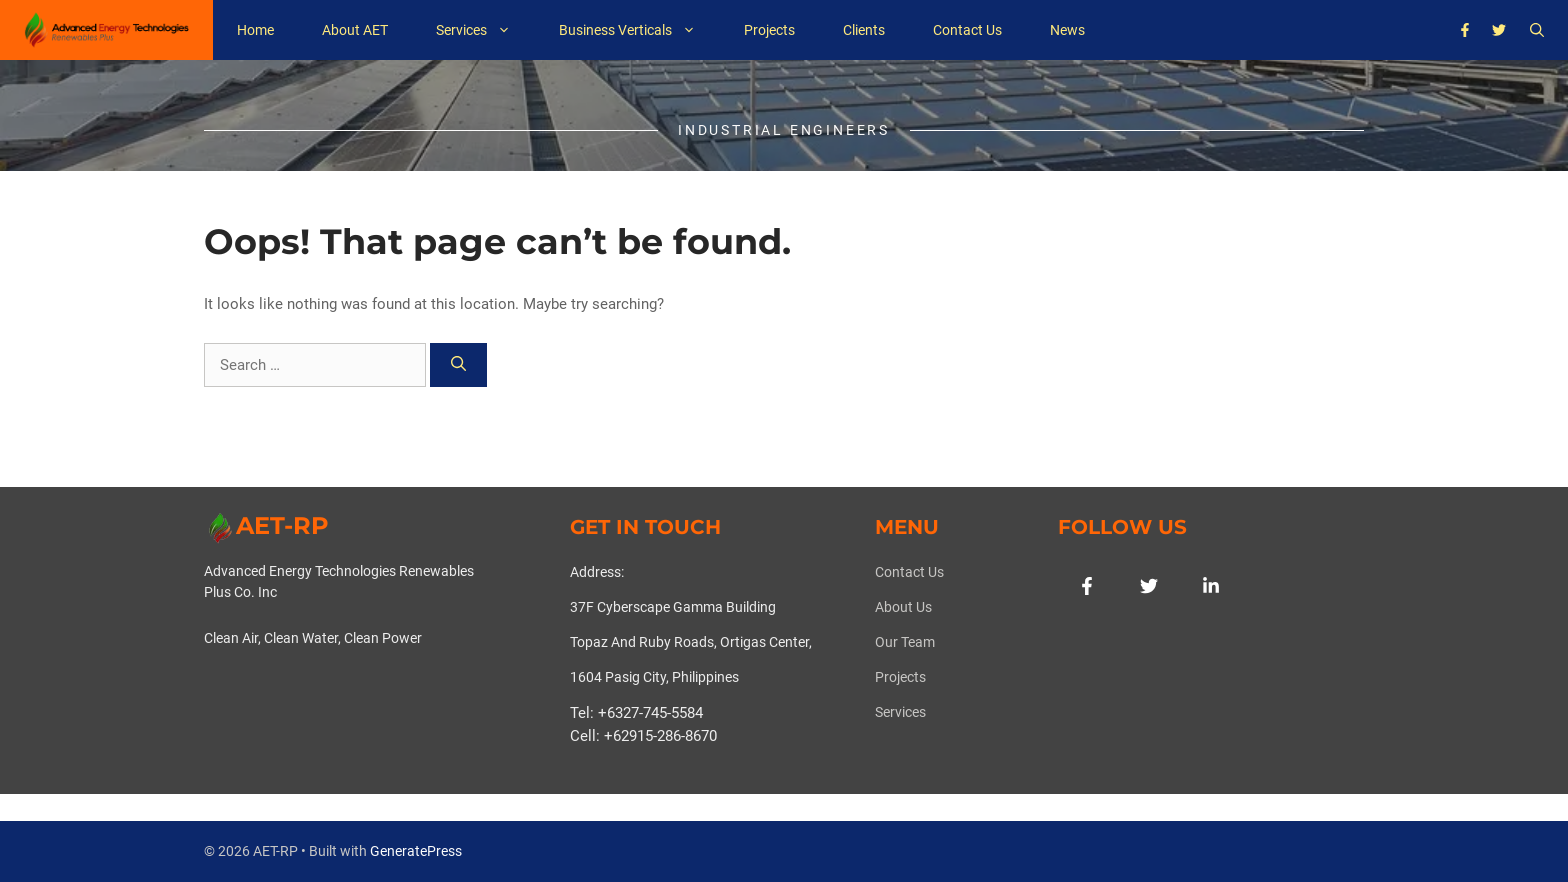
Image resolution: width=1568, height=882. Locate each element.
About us (903, 607)
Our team (905, 642)
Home (255, 30)
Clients (864, 30)
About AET (355, 30)
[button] (1537, 30)
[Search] (458, 365)
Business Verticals (639, 30)
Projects (769, 30)
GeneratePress (416, 851)
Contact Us (967, 30)
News (1067, 30)
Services (485, 30)
